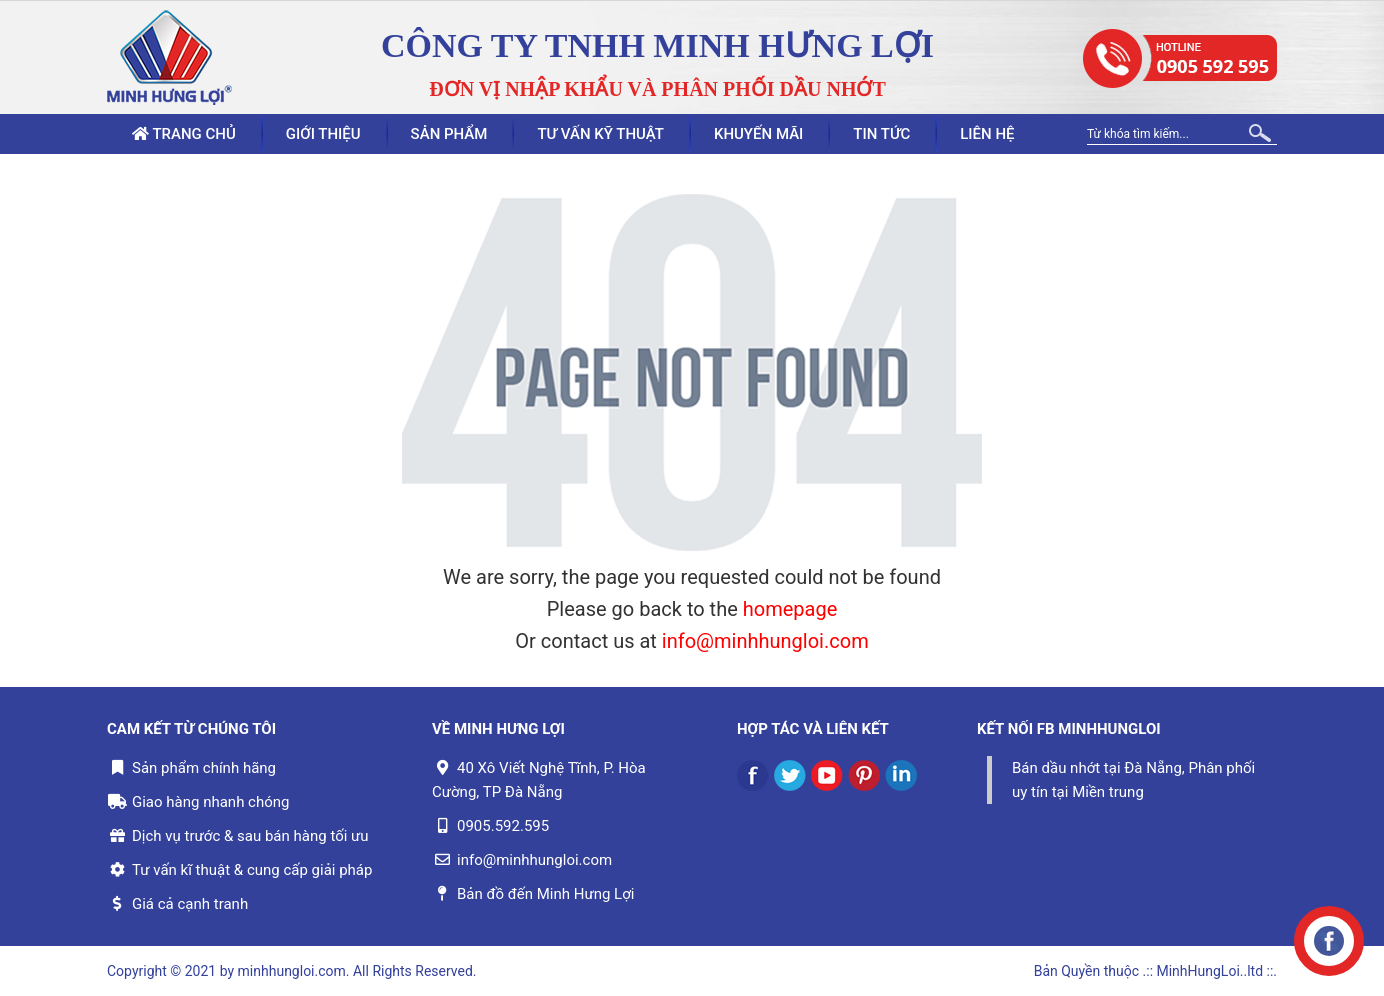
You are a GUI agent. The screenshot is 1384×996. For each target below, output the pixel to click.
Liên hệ (987, 134)
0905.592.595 (503, 826)
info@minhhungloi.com (765, 641)
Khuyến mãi (758, 134)
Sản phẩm (449, 134)
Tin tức (881, 134)
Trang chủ (184, 134)
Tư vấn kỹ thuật (600, 134)
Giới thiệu (323, 134)
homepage (790, 609)
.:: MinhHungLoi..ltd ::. (1210, 971)
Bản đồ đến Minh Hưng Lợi (545, 894)
